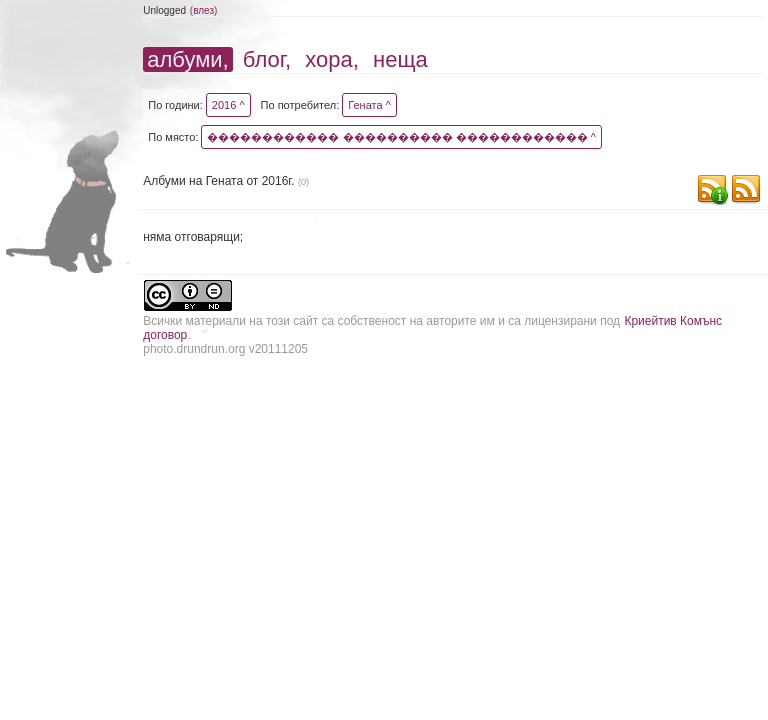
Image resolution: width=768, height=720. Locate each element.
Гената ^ (369, 105)
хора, (332, 59)
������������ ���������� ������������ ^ (401, 137)
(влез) (204, 10)
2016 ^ (228, 105)
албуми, (187, 59)
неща (400, 59)
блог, (267, 59)
